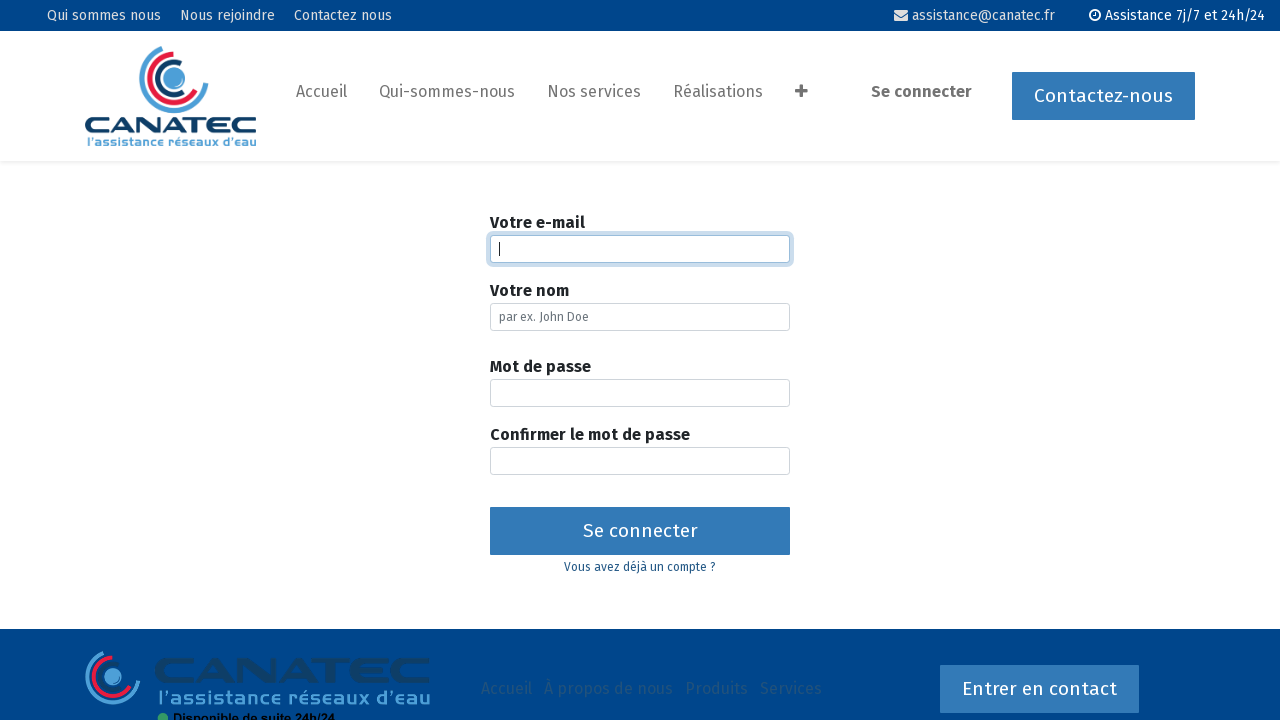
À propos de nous (608, 688)
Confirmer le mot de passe (590, 434)
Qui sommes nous (104, 16)
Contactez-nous (1103, 95)
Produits (716, 688)
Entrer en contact (1039, 688)
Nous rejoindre (227, 16)
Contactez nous (343, 16)
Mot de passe (540, 366)
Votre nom (529, 290)
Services (791, 688)
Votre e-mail (537, 222)
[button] (801, 96)
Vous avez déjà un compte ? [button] (640, 567)
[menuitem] (321, 96)
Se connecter (921, 91)
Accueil (506, 688)
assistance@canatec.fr (974, 15)
